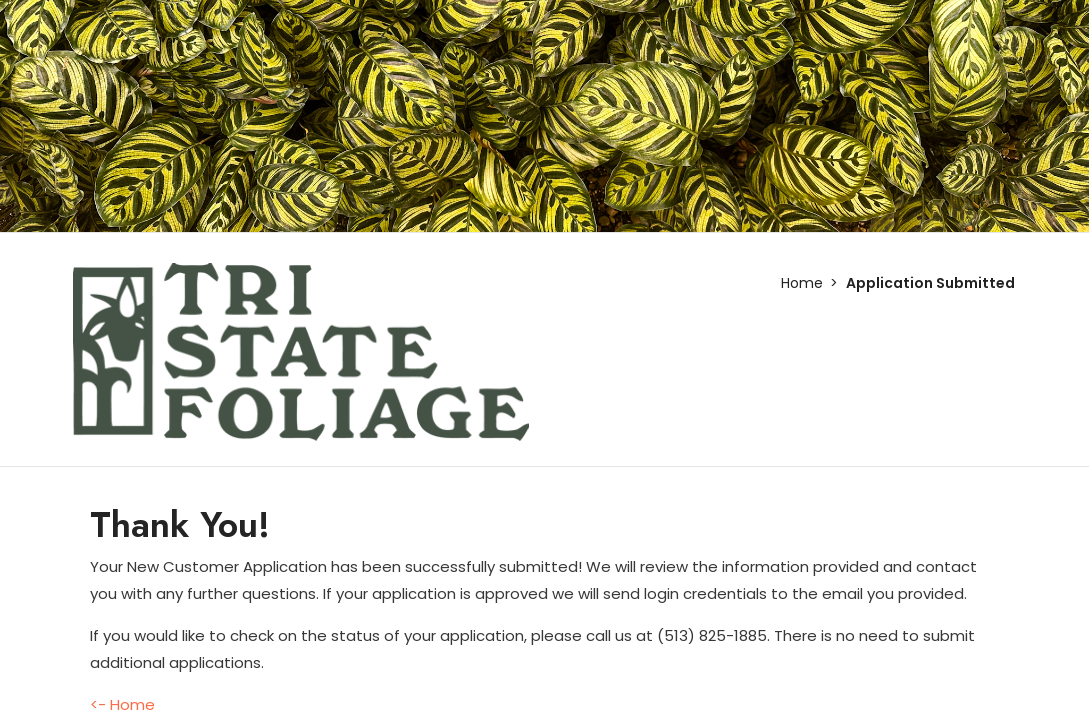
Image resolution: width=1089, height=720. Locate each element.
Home (802, 283)
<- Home (122, 704)
